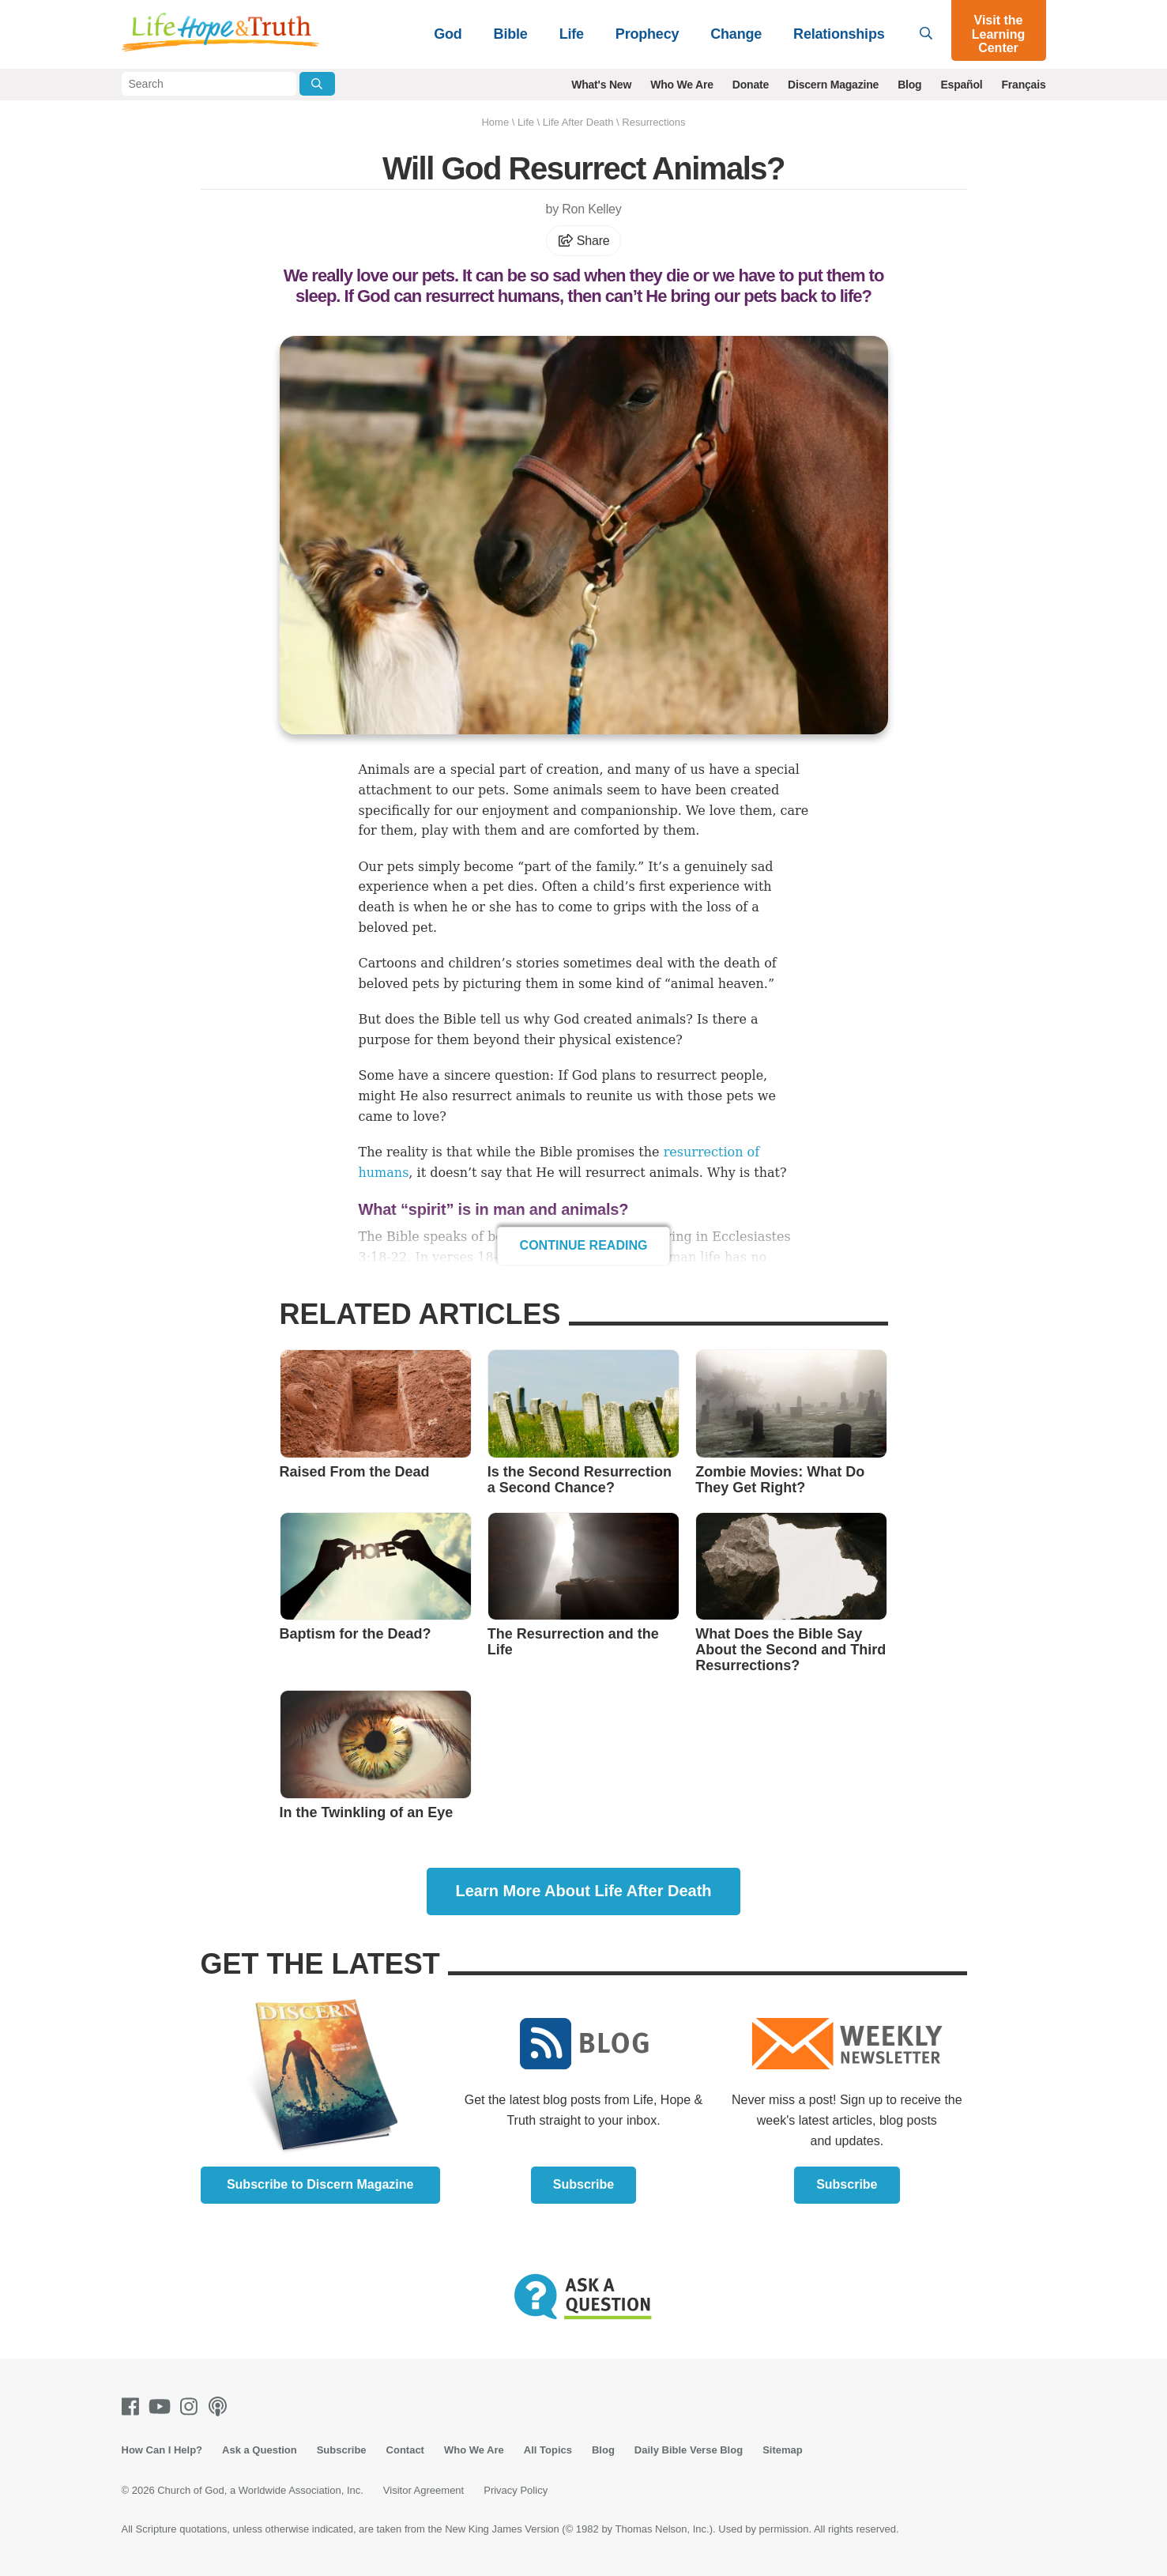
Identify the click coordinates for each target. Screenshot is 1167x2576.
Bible (511, 34)
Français (1024, 84)
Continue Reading (584, 1245)
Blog (909, 84)
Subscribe (583, 2184)
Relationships (838, 34)
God (447, 34)
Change (736, 34)
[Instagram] (192, 2406)
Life (571, 34)
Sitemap (782, 2450)
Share (584, 240)
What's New (601, 84)
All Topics (548, 2450)
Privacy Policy (516, 2490)
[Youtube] (163, 2406)
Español (961, 84)
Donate (750, 84)
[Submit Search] (317, 84)
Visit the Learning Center (999, 34)
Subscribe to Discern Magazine (320, 2184)
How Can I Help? (162, 2450)
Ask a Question (259, 2450)
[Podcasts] (221, 2406)
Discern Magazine (833, 84)
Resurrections (653, 122)
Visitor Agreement (423, 2490)
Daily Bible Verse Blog (688, 2450)
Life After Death (578, 122)
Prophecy (647, 34)
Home (495, 122)
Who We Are (681, 84)
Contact (405, 2450)
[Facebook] (133, 2406)
